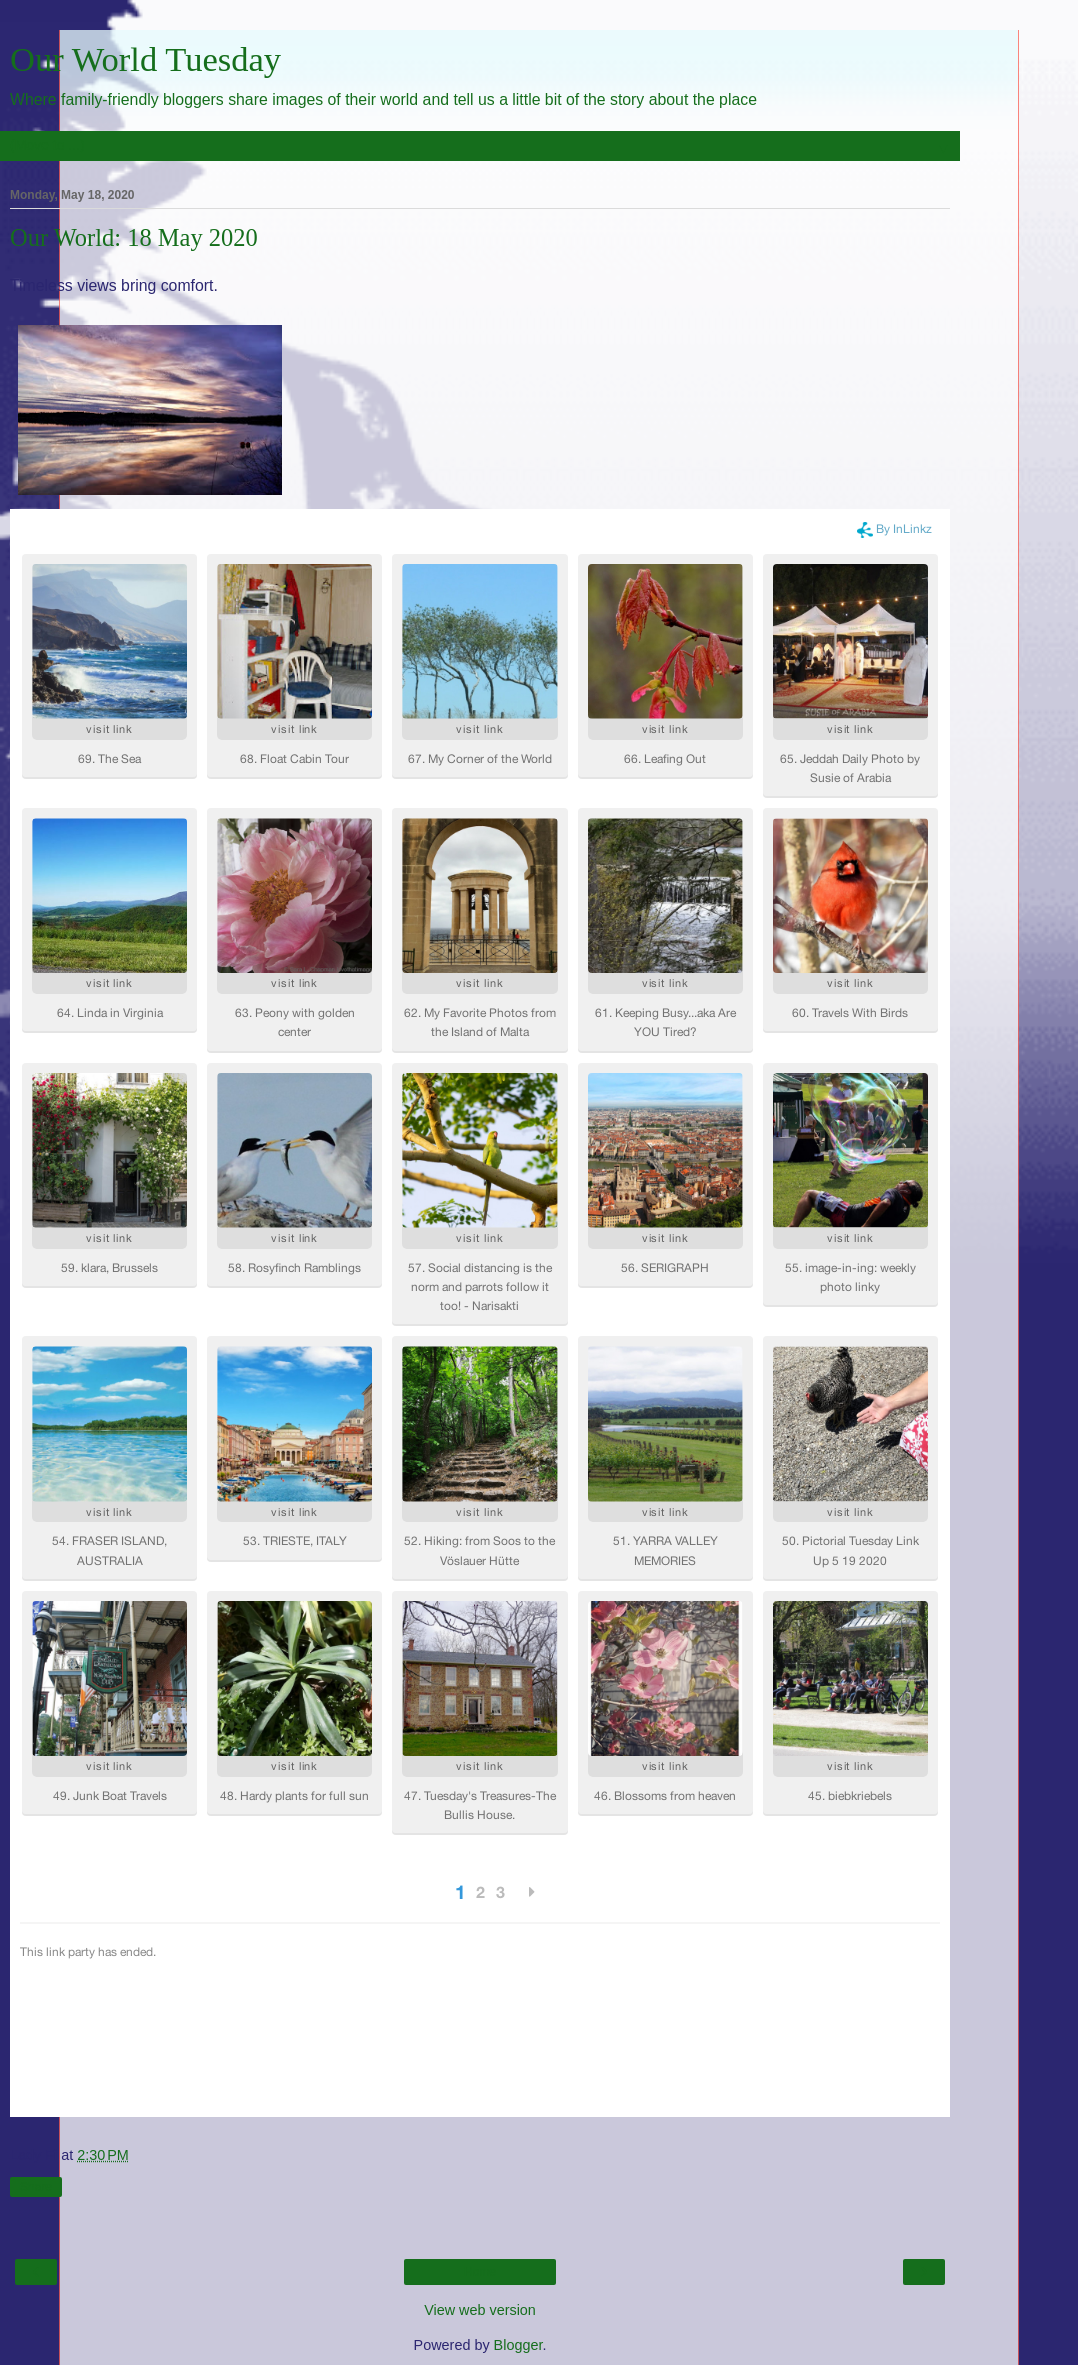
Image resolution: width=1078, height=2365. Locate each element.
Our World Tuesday (145, 59)
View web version (480, 2310)
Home (480, 2272)
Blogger (518, 2345)
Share (36, 2187)
